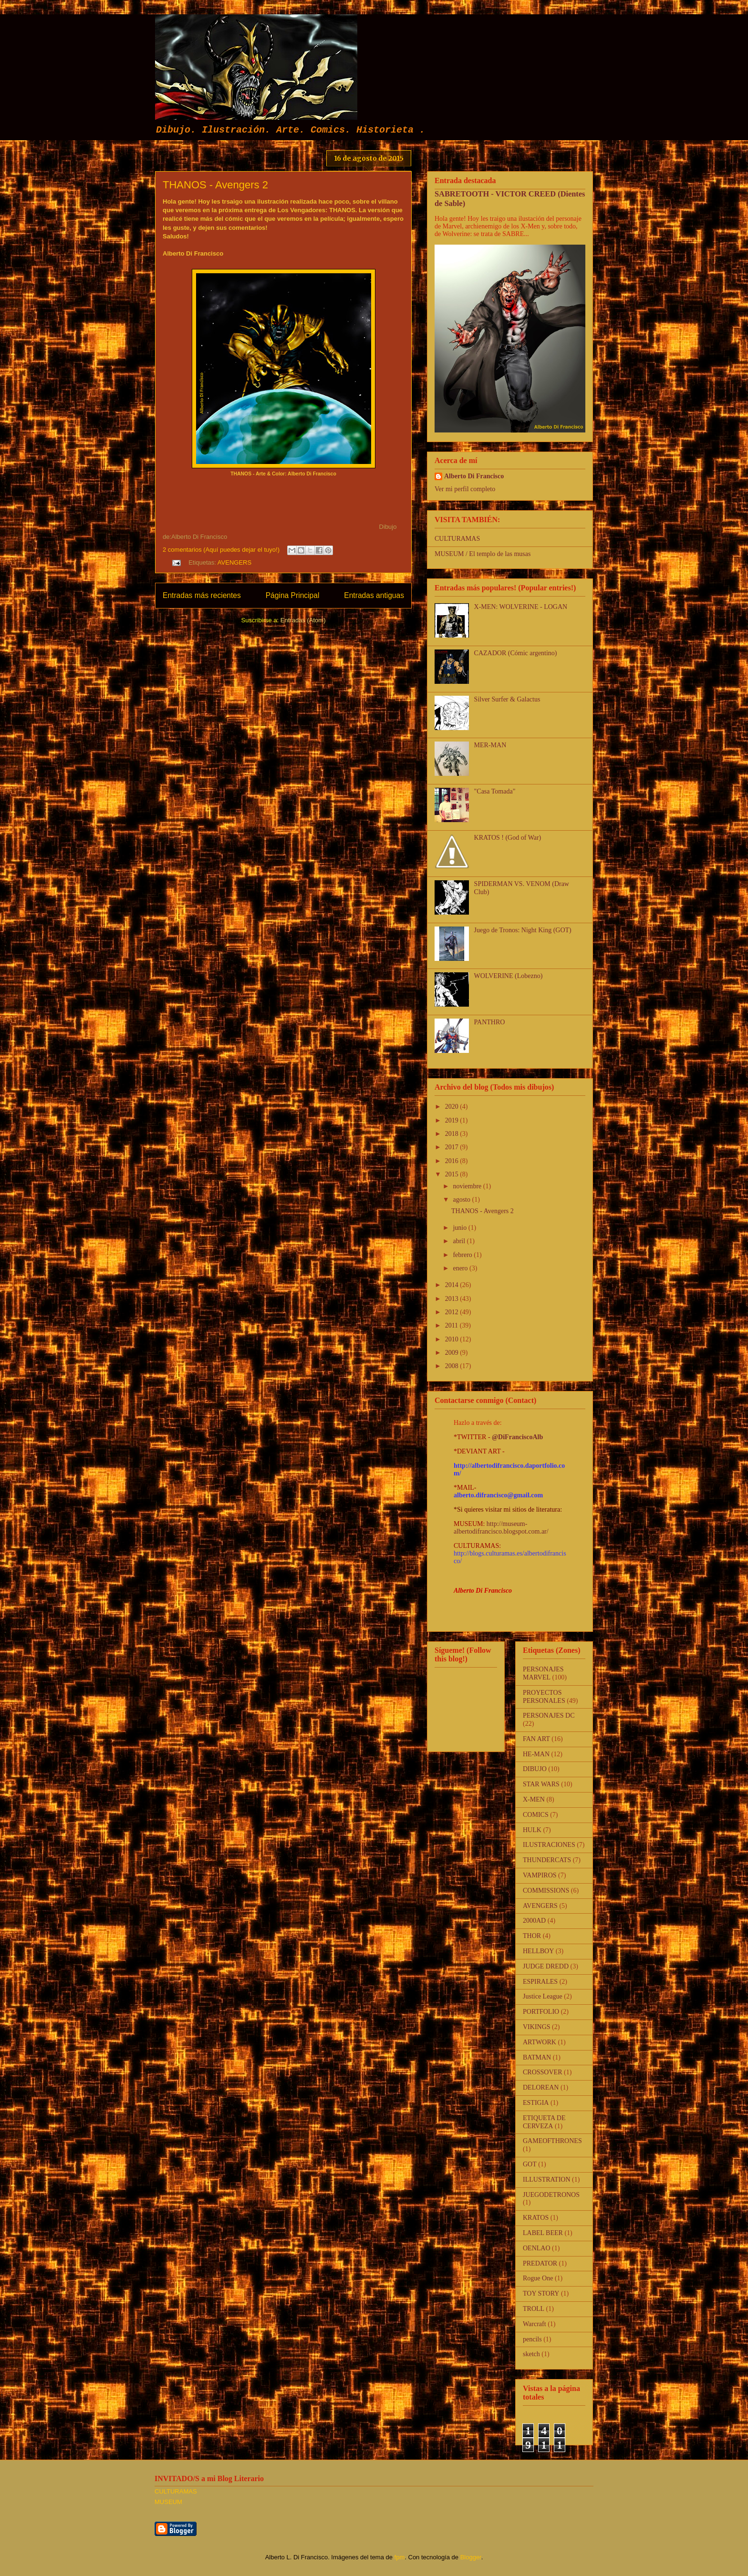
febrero (463, 1254)
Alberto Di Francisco (474, 476)
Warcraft (534, 2324)
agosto (462, 1199)
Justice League (542, 1996)
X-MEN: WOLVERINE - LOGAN (521, 606)
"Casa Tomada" (495, 791)
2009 (452, 1352)
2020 (452, 1106)
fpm (400, 2557)
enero (461, 1268)
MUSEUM (168, 2501)
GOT (530, 2164)
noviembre (468, 1186)
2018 (452, 1133)
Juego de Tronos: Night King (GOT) (522, 930)
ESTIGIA (536, 2102)
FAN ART (536, 1738)
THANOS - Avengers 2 (215, 185)
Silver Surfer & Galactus (507, 699)
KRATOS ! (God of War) (507, 837)
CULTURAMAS (457, 538)
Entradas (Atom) (303, 620)
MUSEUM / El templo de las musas (482, 553)
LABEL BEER (543, 2232)
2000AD (534, 1920)
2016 (452, 1160)
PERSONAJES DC (549, 1715)
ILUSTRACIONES (549, 1844)
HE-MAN (536, 1754)
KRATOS (536, 2217)
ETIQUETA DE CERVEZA (544, 2122)
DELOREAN (541, 2087)
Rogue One (538, 2278)
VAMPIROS (540, 1875)
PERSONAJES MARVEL (543, 1673)
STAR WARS (541, 1784)
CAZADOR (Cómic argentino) (515, 653)
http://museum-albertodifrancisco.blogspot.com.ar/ (501, 1527)
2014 (452, 1284)
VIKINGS (537, 2026)
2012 (452, 1312)
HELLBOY (538, 1951)
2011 (452, 1325)
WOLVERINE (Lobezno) (508, 975)
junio (460, 1227)
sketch (531, 2354)
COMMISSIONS (546, 1890)
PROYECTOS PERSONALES (544, 1696)
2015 (452, 1174)
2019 (452, 1120)
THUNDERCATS (547, 1860)
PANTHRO (489, 1022)
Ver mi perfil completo (465, 489)
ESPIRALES (540, 1981)
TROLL (533, 2308)
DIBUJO (535, 1768)
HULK (532, 1830)
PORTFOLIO (541, 2011)
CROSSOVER (542, 2072)
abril (460, 1241)
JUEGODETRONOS (551, 2194)
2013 (452, 1298)
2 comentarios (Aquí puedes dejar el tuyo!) (221, 549)
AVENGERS (234, 562)
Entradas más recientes (202, 595)
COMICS (536, 1814)
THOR (532, 1935)
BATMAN (537, 2057)
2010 (452, 1339)
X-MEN (534, 1799)
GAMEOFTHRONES (552, 2140)
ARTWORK (539, 2042)
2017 (452, 1147)
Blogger (470, 2557)
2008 (452, 1366)
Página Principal (293, 595)
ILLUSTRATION (547, 2179)
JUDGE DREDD (546, 1966)
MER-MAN (490, 745)
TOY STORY (541, 2293)
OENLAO (537, 2248)
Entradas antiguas (374, 595)
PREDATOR (540, 2263)
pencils (532, 2339)
